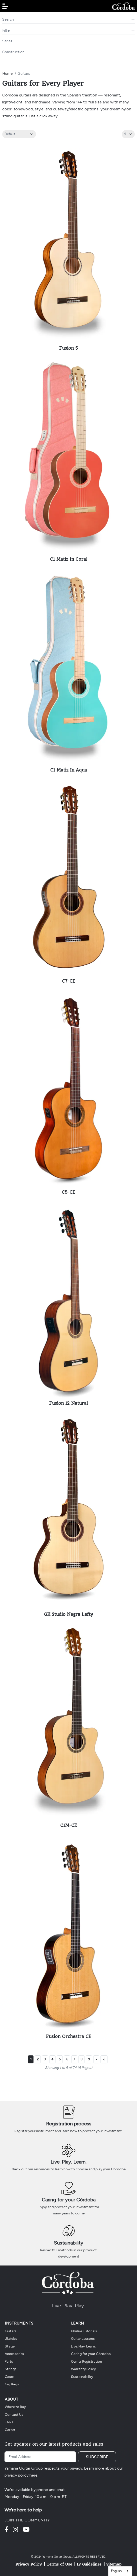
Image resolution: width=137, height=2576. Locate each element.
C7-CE (68, 981)
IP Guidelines (89, 2564)
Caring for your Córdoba (69, 2200)
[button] (5, 6)
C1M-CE (68, 1825)
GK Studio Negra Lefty (68, 1614)
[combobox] (120, 2571)
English (116, 2571)
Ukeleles (11, 2339)
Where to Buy (15, 2407)
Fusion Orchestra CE (68, 2036)
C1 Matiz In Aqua (68, 770)
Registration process (68, 2124)
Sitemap (114, 2564)
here (34, 2475)
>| (103, 2059)
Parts (9, 2361)
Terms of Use (59, 2564)
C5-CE (68, 1192)
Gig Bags (12, 2384)
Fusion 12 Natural (68, 1403)
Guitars (10, 2331)
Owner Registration (86, 2361)
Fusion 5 (68, 348)
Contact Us (14, 2415)
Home (7, 73)
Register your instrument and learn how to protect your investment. (68, 2131)
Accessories (14, 2354)
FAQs (9, 2422)
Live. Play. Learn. (68, 2162)
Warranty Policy (83, 2369)
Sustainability (68, 2243)
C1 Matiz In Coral (68, 559)
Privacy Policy (29, 2564)
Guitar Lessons (83, 2339)
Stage (9, 2346)
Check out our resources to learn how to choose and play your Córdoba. (68, 2169)
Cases (9, 2377)
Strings (10, 2369)
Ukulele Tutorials (84, 2331)
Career (10, 2430)
